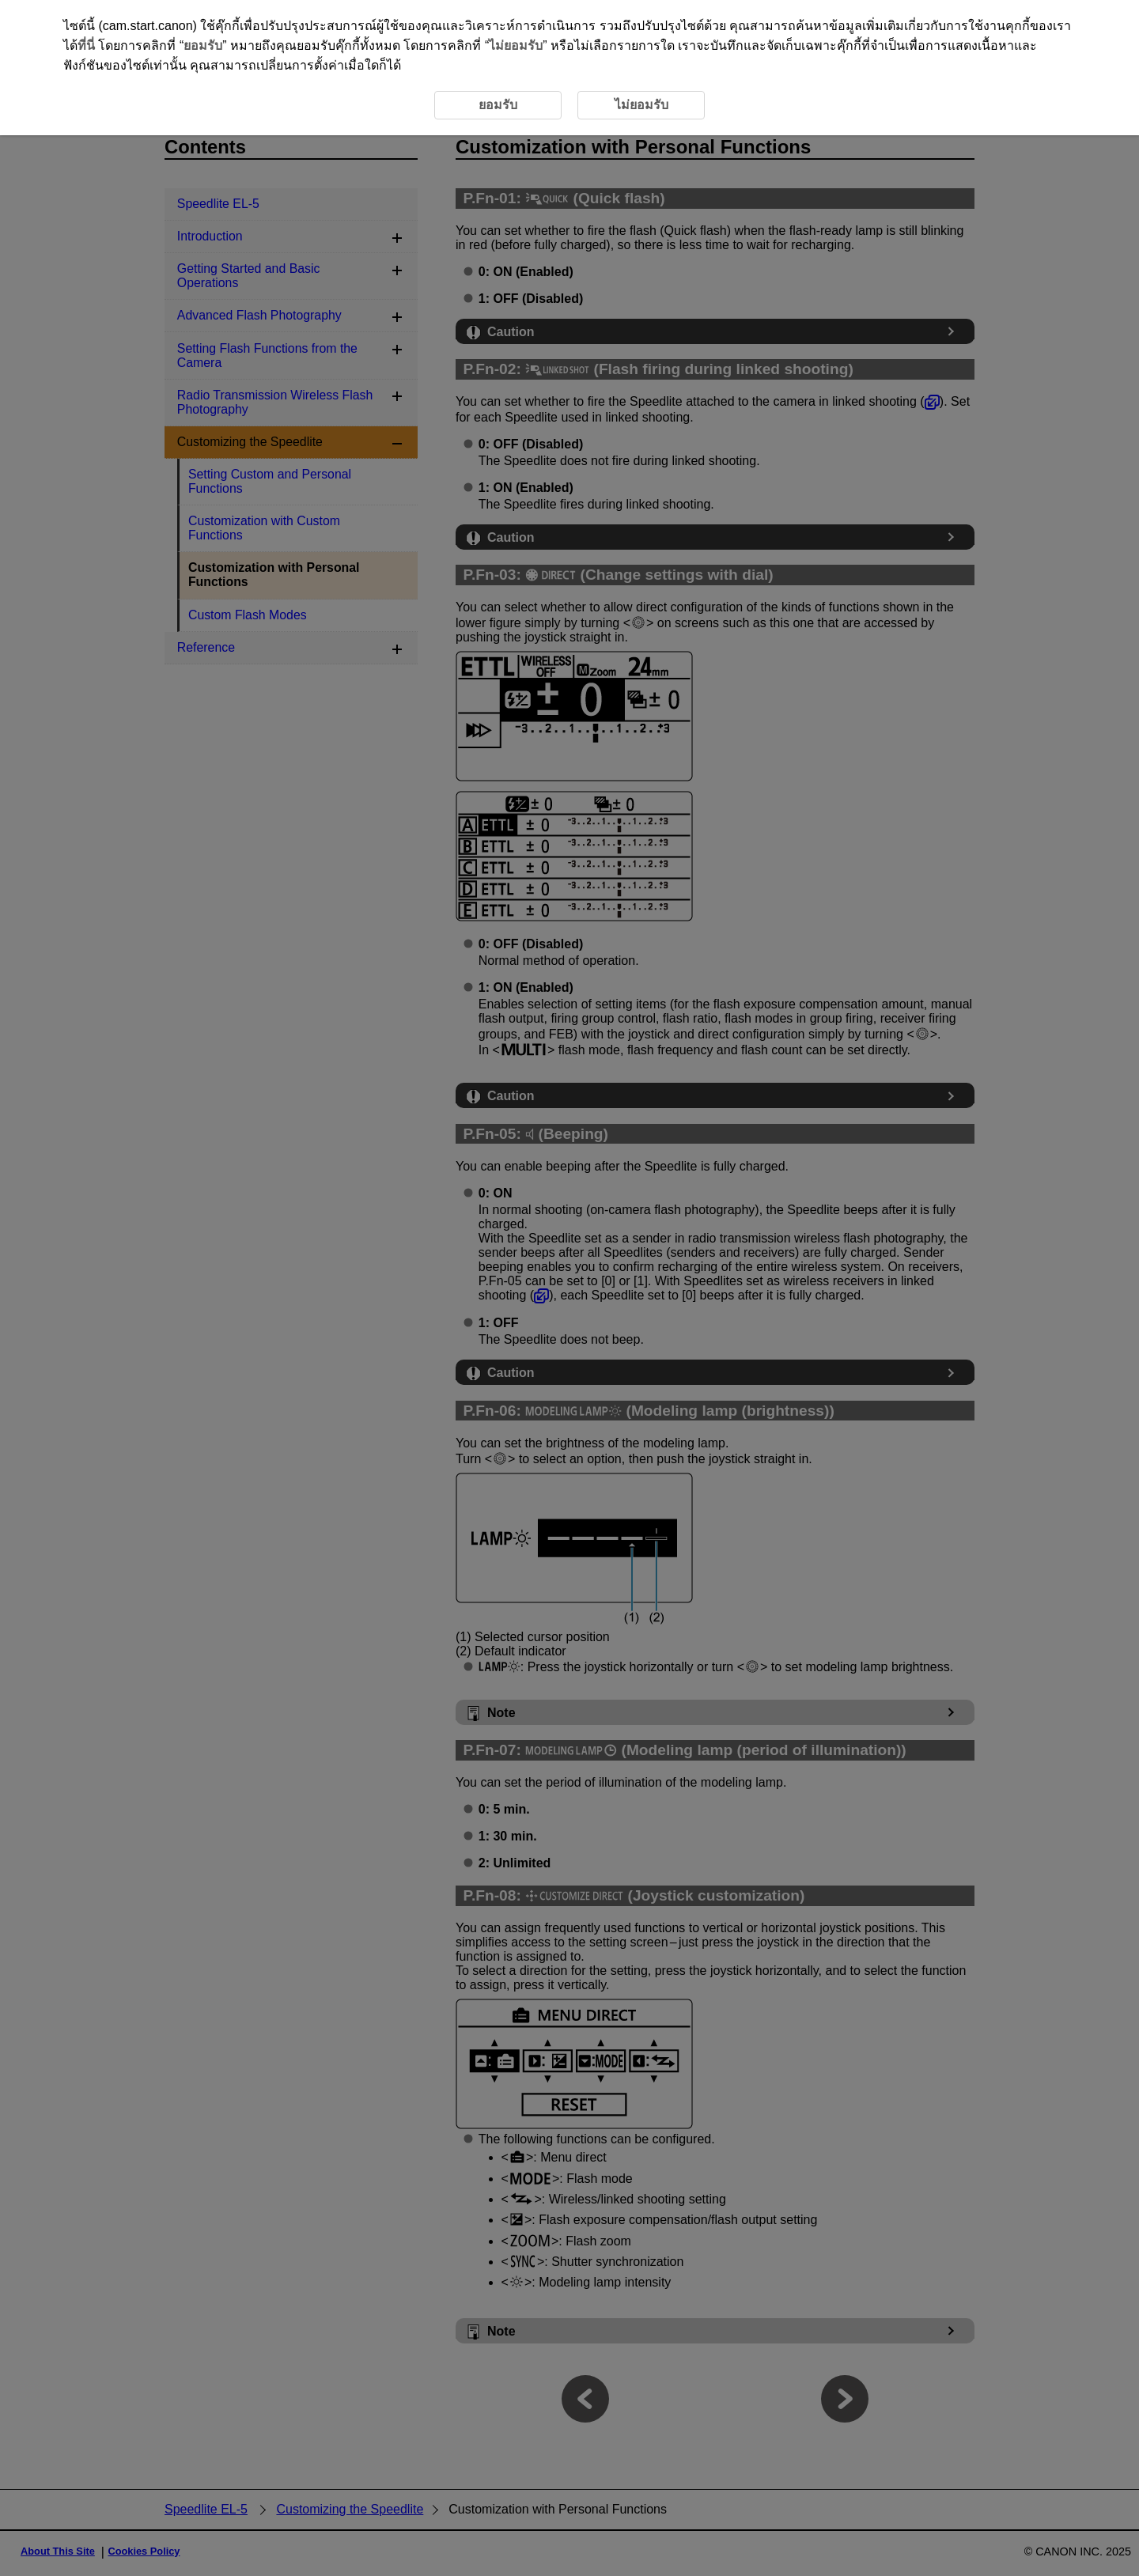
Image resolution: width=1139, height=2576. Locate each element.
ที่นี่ (86, 45)
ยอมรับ (203, 45)
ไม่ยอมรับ (516, 45)
